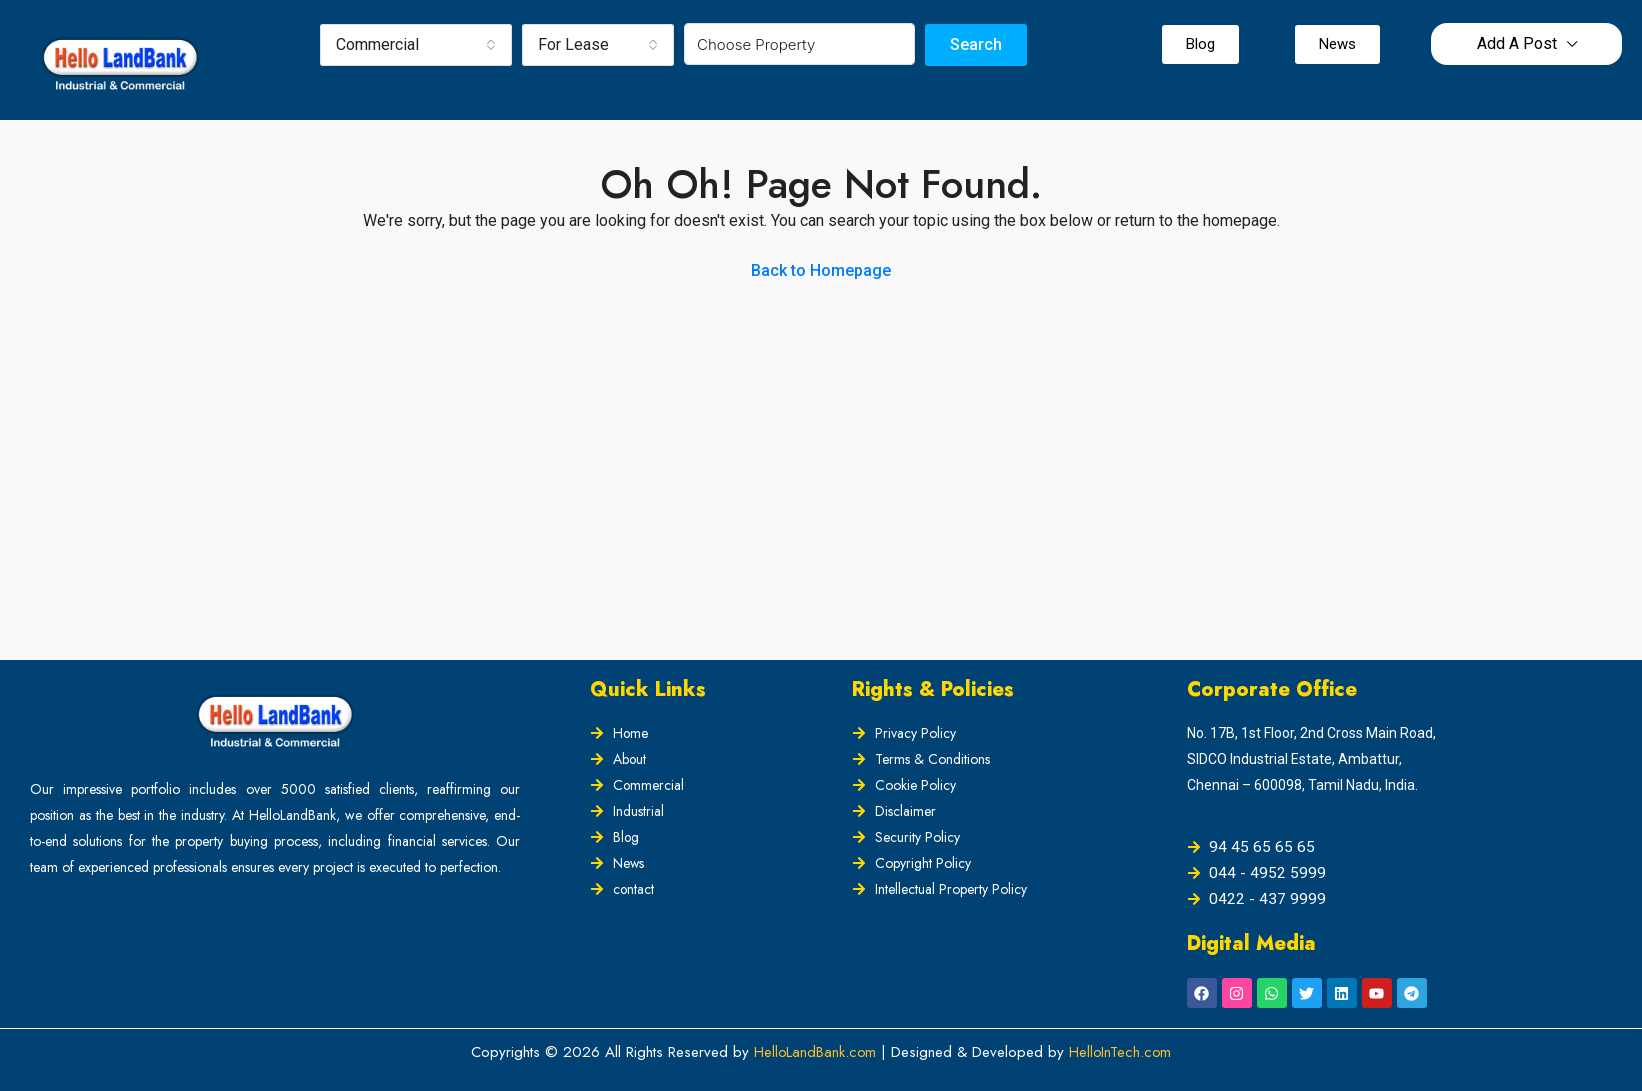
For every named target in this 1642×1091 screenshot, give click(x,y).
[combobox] (416, 45)
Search (976, 44)
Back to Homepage (821, 270)
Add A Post (1517, 43)
